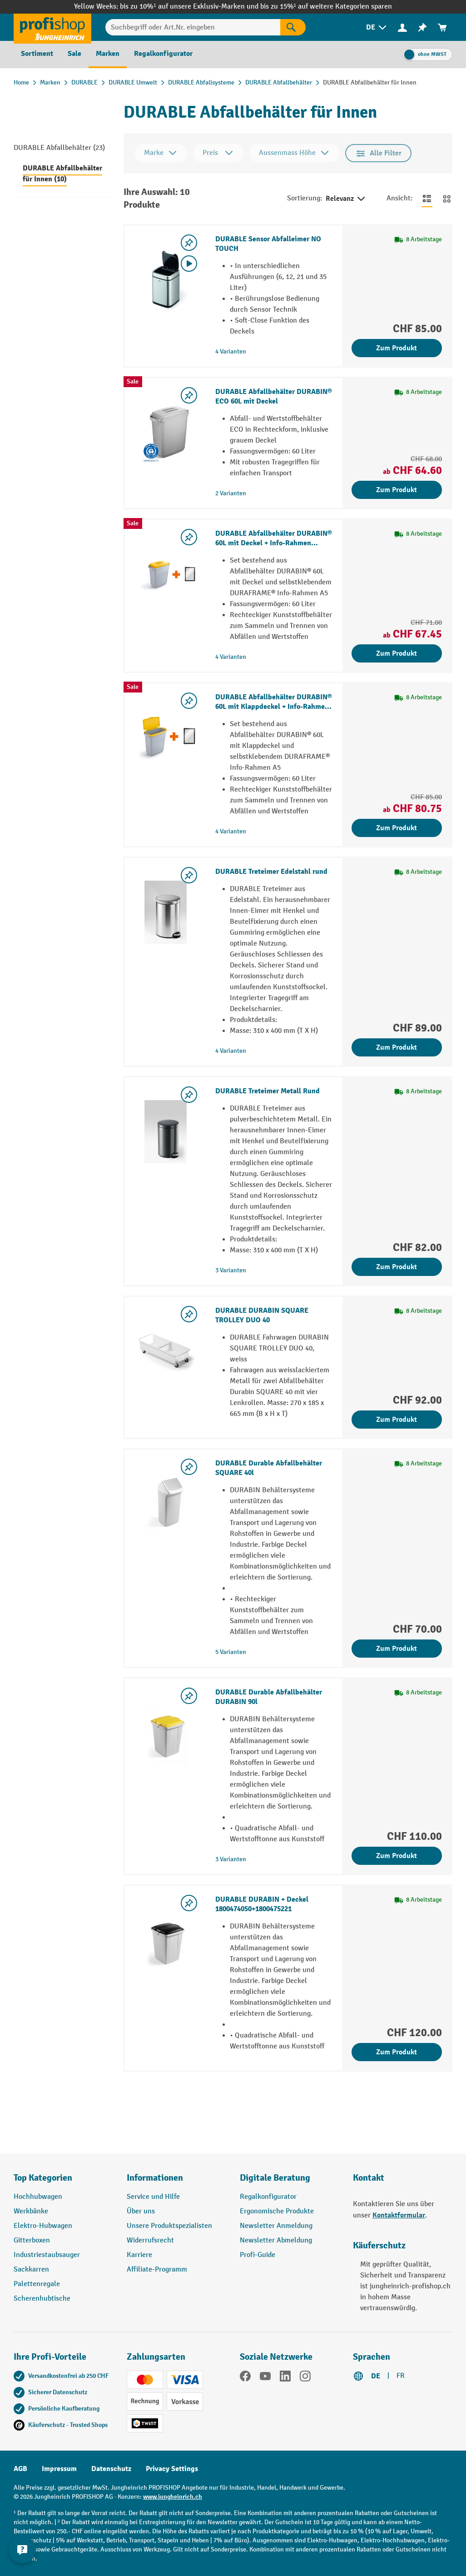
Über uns (141, 2211)
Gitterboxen (32, 2240)
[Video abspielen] (189, 263)
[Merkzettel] (422, 27)
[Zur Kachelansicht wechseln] (446, 198)
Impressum (59, 2468)
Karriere (139, 2255)
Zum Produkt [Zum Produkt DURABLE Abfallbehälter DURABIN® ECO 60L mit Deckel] (396, 489)
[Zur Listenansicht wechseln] (426, 198)
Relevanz (346, 199)
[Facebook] (245, 2378)
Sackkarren (31, 2269)
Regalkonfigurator (268, 2196)
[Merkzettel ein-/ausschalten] (189, 242)
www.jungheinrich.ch (172, 2497)
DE (375, 2376)
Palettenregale (37, 2284)
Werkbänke (31, 2211)
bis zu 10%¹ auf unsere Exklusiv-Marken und (190, 6)
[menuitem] (377, 27)
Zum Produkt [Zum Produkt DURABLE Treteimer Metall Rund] (396, 1266)
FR (401, 2376)
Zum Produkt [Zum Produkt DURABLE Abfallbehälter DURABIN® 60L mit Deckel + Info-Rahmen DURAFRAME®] (396, 653)
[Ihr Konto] (402, 27)
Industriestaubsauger (47, 2255)
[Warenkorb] (442, 27)
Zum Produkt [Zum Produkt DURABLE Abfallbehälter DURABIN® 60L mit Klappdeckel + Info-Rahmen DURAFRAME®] (396, 827)
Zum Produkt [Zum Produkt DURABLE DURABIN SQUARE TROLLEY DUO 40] (396, 1419)
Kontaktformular (398, 2215)
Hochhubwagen (38, 2196)
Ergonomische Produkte (277, 2211)
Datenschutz (111, 2468)
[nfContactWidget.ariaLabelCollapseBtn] (22, 2553)
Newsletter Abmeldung (276, 2240)
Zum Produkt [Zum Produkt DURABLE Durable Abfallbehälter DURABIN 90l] (396, 1855)
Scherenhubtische (42, 2298)
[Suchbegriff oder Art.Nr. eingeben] (192, 27)
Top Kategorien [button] (43, 2177)
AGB (20, 2468)
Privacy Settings (172, 2468)
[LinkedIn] (285, 2378)
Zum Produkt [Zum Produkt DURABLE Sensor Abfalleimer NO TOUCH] (396, 348)
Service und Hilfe (153, 2196)
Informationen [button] (155, 2177)
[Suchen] (293, 27)
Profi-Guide (257, 2255)
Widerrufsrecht (150, 2240)
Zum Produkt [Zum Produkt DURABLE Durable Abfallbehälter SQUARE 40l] (396, 1648)
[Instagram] (305, 2378)
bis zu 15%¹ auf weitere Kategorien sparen (326, 6)
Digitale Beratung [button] (275, 2177)
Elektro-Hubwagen (43, 2226)
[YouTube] (265, 2378)
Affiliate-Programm (157, 2269)
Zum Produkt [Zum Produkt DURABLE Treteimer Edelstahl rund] (396, 1047)
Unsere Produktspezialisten (169, 2226)
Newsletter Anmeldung (276, 2226)
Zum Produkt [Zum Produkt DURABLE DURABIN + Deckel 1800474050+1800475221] (396, 2052)
